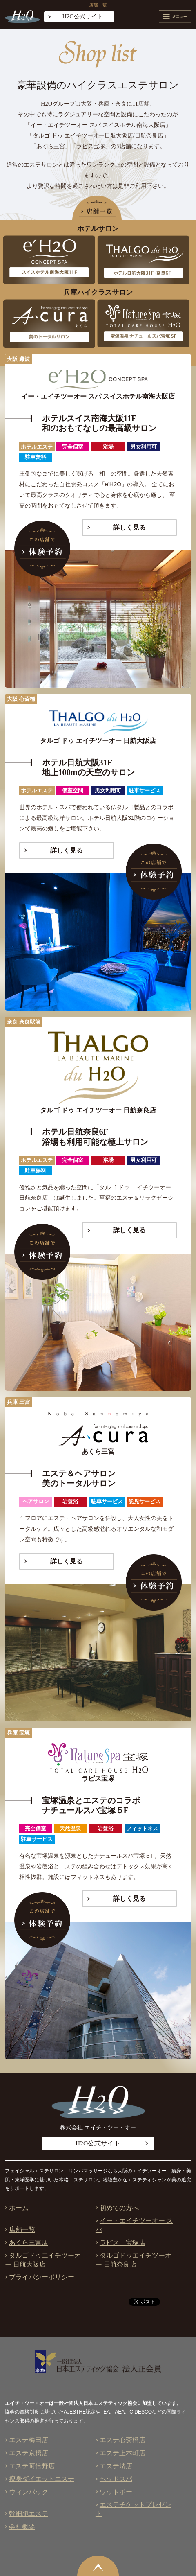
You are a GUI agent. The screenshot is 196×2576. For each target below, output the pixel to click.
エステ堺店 (116, 2466)
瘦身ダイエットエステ (41, 2478)
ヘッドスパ (116, 2478)
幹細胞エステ (28, 2513)
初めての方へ (119, 2207)
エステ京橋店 (28, 2453)
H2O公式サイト (82, 16)
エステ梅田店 (28, 2439)
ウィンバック (28, 2491)
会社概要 (22, 2526)
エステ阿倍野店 (32, 2466)
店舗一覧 (22, 2229)
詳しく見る (129, 527)
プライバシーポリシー (41, 2277)
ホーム (19, 2207)
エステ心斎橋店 (122, 2439)
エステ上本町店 (122, 2453)
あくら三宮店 (28, 2242)
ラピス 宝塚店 (122, 2242)
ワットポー (116, 2491)
